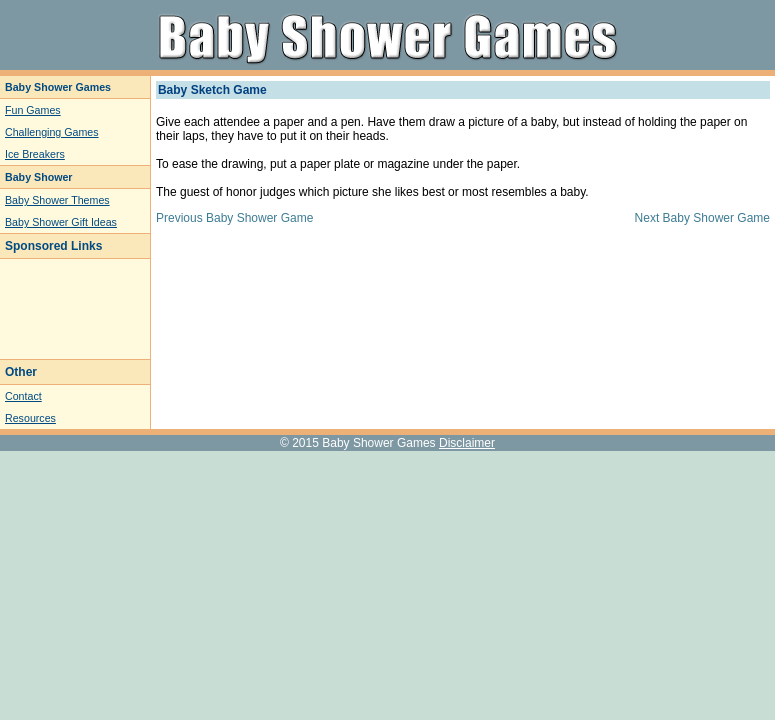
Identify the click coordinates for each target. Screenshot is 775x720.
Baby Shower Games (378, 443)
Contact (23, 396)
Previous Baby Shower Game (234, 218)
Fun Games (33, 110)
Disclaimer (467, 443)
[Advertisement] (65, 309)
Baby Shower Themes (57, 200)
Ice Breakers (35, 154)
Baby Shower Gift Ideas (61, 222)
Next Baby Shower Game (702, 218)
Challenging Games (52, 132)
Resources (30, 418)
